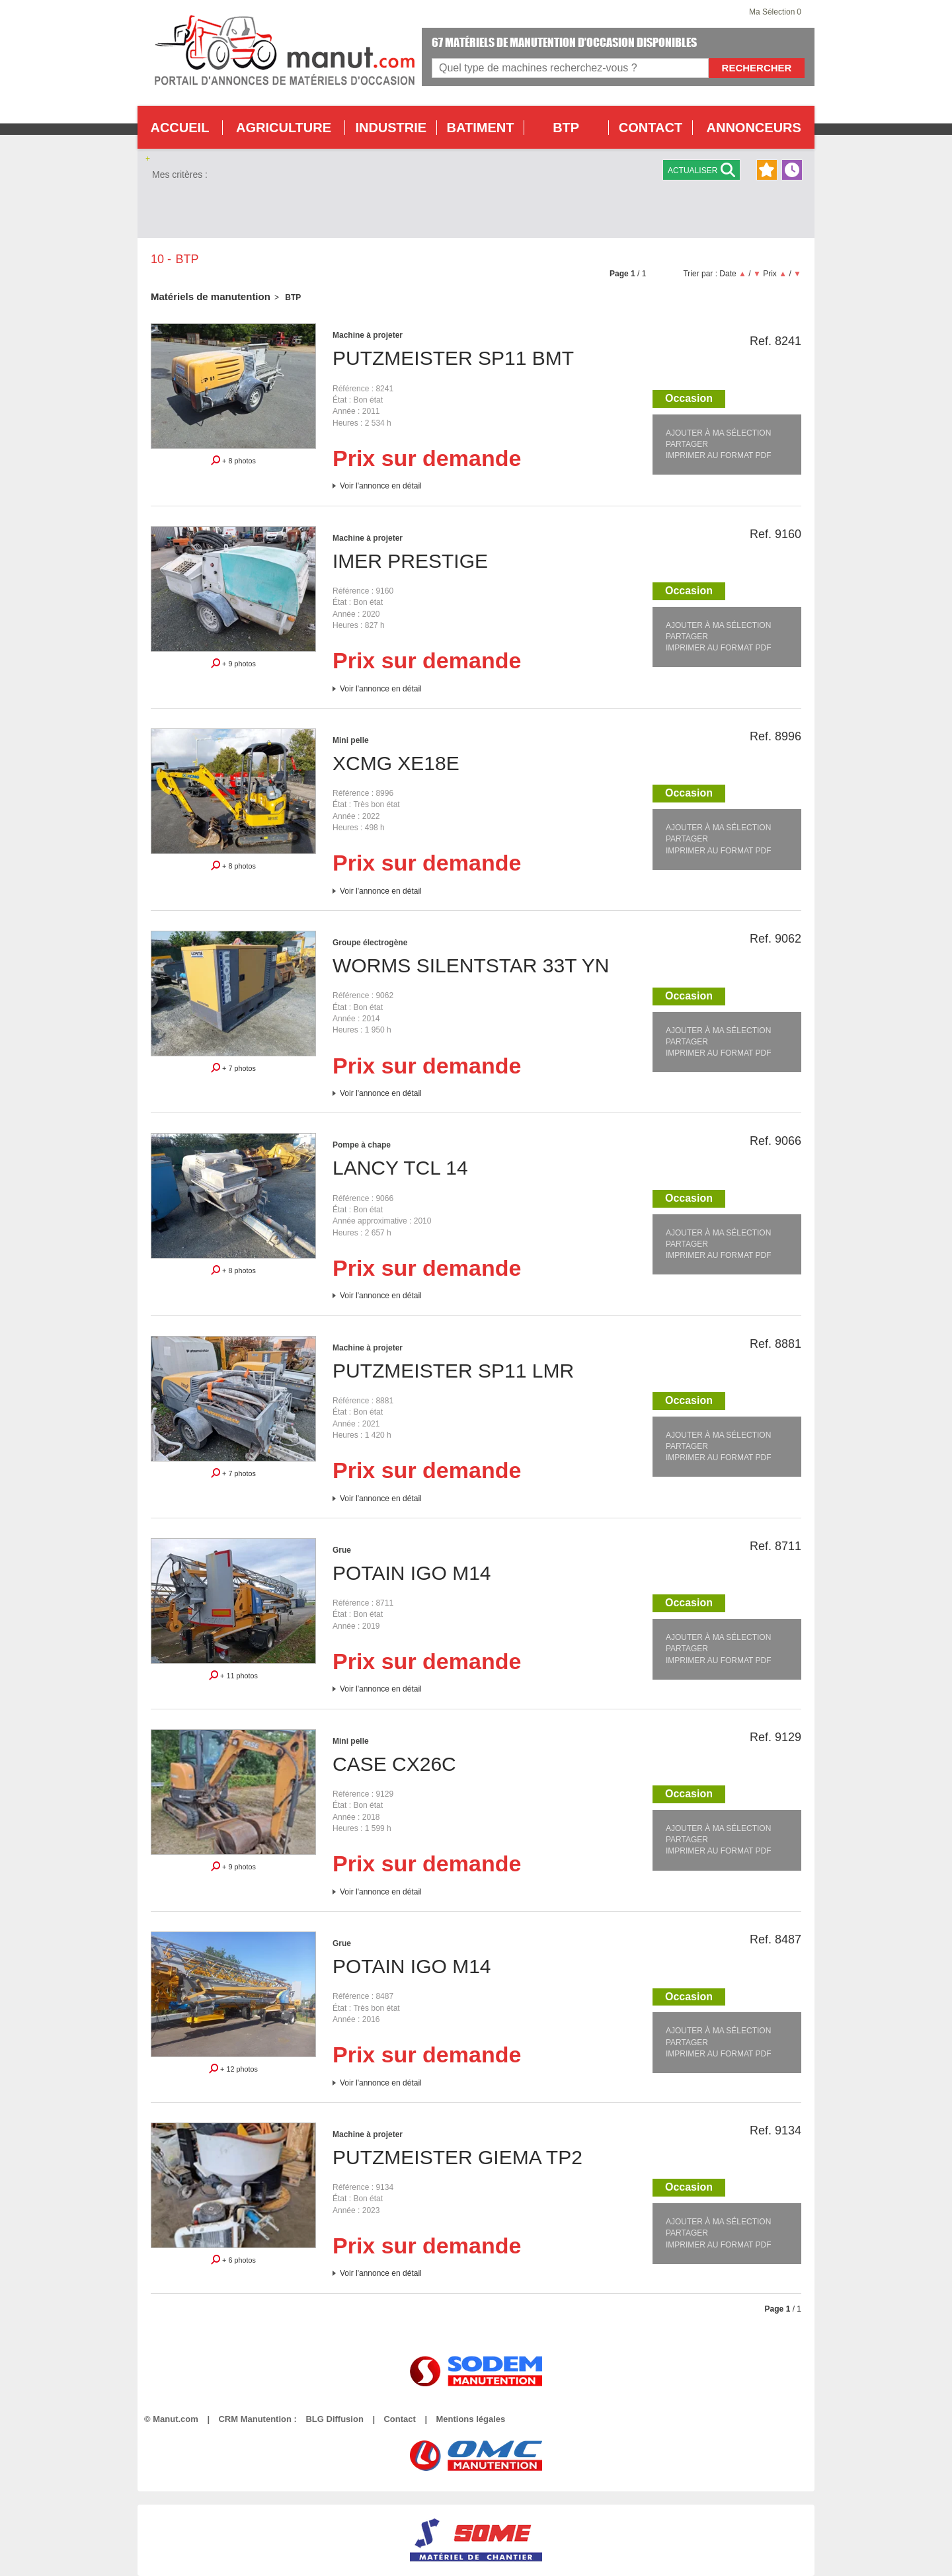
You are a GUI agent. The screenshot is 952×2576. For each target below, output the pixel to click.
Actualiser (701, 170)
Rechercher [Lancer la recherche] (757, 67)
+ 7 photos (233, 1067)
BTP (566, 127)
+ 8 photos (233, 460)
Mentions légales (470, 2419)
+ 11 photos (233, 1675)
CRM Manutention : (257, 2419)
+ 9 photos (233, 663)
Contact (399, 2419)
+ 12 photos (233, 2068)
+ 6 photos (233, 2259)
